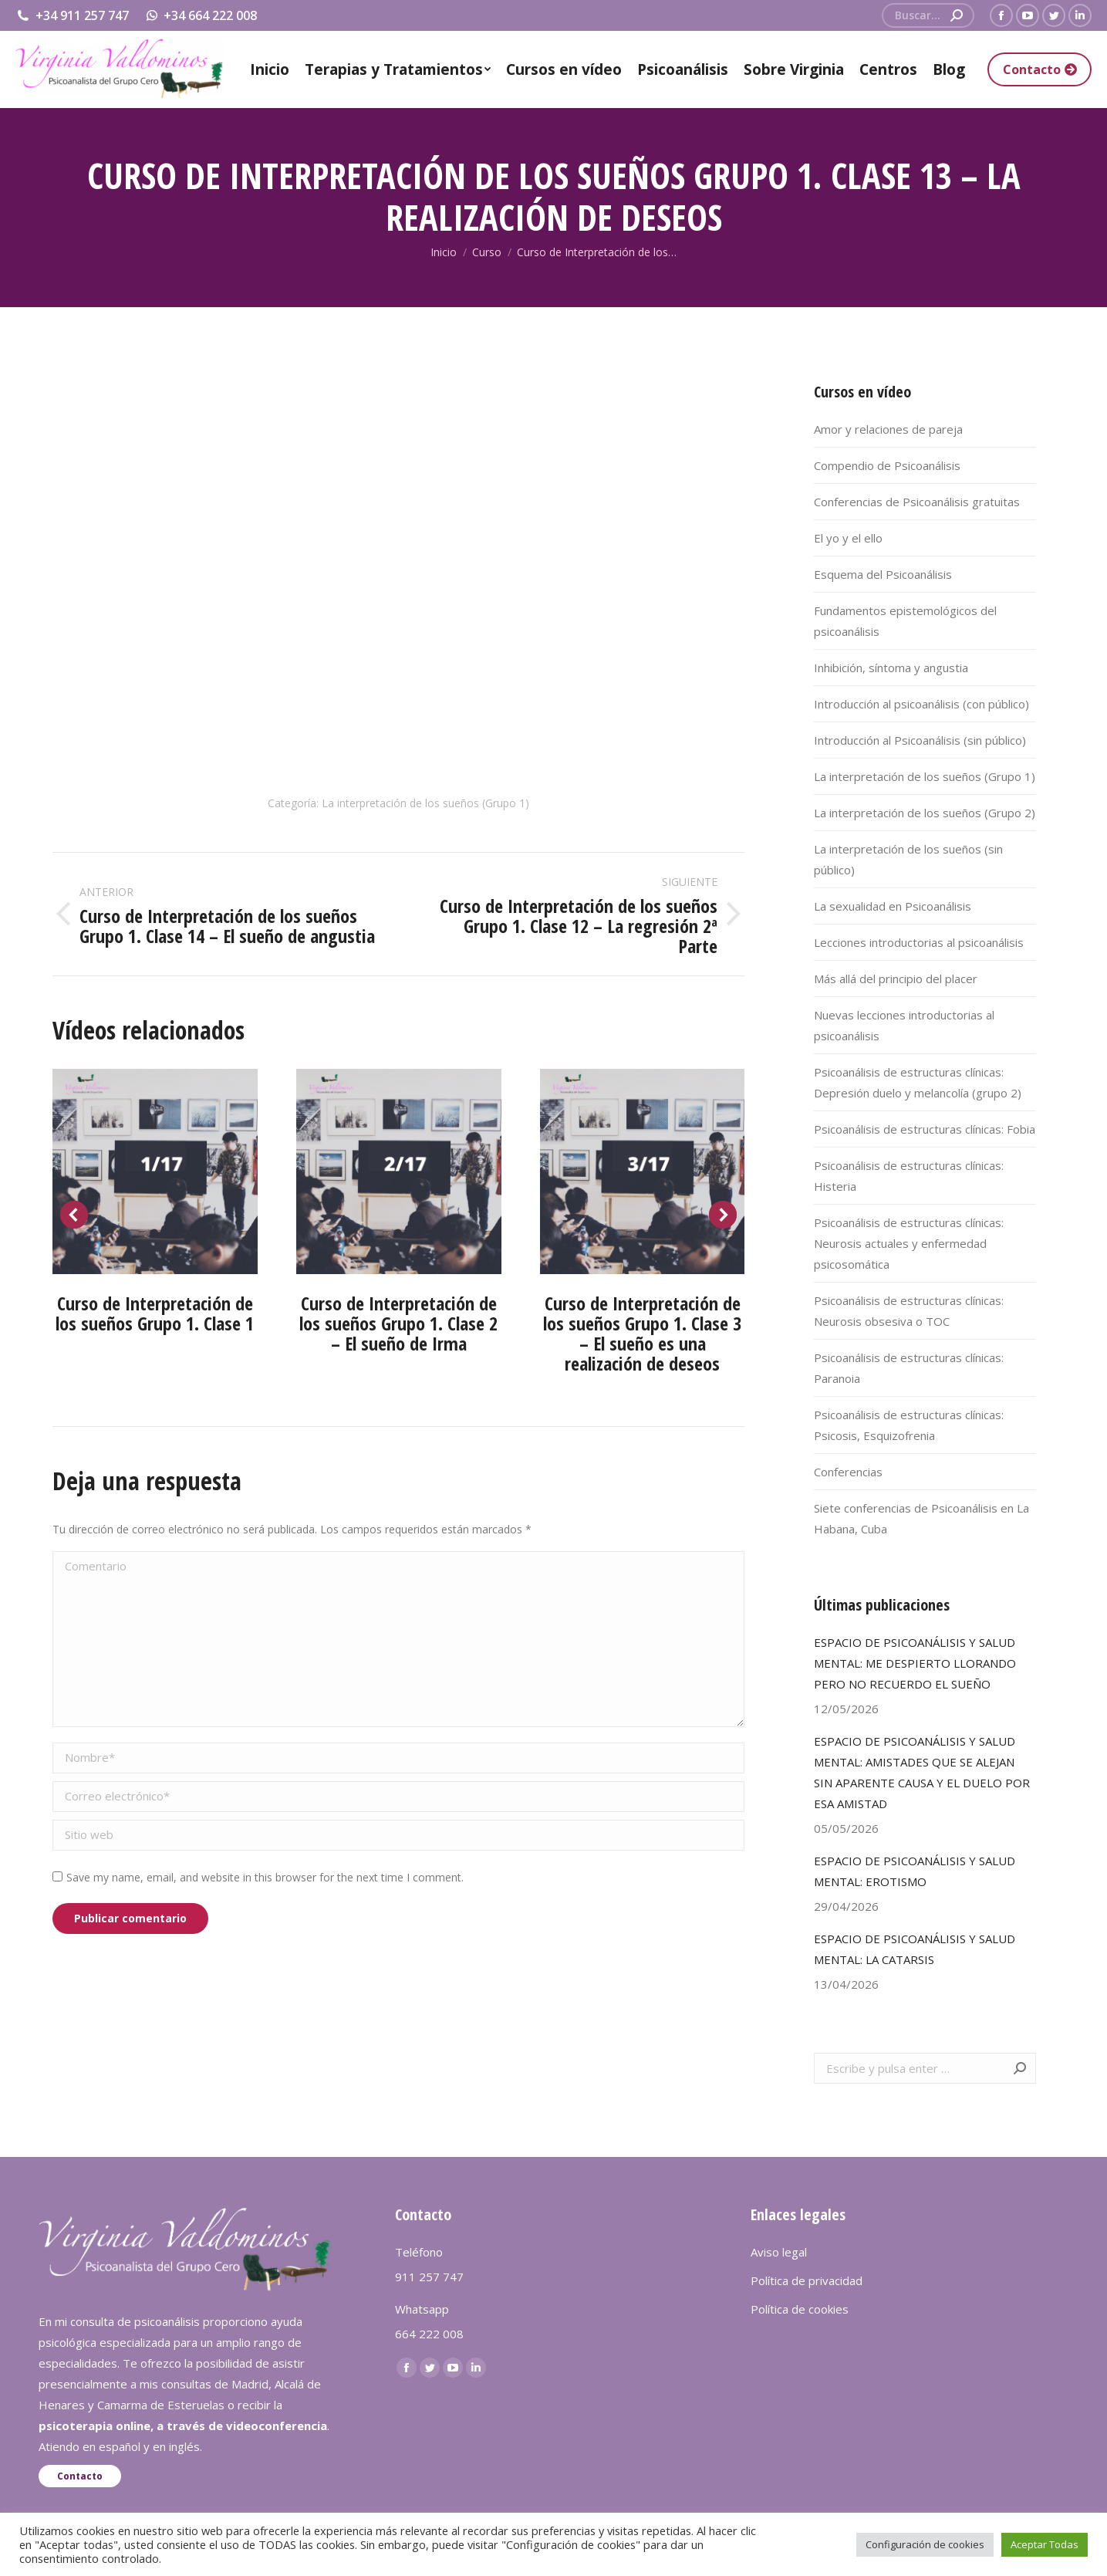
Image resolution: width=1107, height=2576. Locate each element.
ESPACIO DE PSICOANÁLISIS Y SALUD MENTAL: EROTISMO (914, 1871)
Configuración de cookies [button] (925, 2544)
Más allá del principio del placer (895, 978)
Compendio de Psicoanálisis (887, 465)
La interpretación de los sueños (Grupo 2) (924, 812)
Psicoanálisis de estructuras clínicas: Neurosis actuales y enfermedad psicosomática (909, 1243)
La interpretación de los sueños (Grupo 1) (425, 803)
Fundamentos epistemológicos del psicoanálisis (905, 621)
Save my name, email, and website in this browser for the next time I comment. (265, 1877)
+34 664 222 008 (201, 15)
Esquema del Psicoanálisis (883, 574)
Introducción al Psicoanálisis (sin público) (920, 740)
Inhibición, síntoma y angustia (891, 667)
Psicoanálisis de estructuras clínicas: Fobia (924, 1129)
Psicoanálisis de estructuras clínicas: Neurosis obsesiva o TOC (909, 1311)
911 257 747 (429, 2276)
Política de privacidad (806, 2280)
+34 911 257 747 (72, 15)
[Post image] (155, 1171)
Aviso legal (779, 2252)
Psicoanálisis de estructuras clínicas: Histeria (909, 1176)
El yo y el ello (848, 538)
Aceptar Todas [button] (1044, 2544)
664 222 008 (429, 2333)
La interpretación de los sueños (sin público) (908, 859)
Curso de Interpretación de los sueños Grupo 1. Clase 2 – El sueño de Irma (398, 1323)
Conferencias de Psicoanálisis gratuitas (917, 501)
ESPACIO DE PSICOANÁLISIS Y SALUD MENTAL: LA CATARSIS (914, 1949)
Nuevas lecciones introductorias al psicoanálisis (904, 1025)
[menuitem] (270, 69)
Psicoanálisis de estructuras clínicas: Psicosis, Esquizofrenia (909, 1425)
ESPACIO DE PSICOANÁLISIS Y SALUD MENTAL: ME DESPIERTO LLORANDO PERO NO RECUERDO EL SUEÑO (915, 1663)
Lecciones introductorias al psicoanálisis (919, 942)
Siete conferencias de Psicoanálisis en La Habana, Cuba (921, 1518)
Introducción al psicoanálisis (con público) (921, 704)
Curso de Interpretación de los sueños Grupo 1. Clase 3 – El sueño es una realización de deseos (642, 1333)
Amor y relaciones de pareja (888, 429)
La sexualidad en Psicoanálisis (892, 906)
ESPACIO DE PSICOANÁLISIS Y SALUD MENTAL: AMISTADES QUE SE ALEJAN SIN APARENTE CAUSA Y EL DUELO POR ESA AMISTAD (922, 1772)
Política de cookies (800, 2309)
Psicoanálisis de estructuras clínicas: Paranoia (909, 1368)
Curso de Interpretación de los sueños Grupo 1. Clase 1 (155, 1313)
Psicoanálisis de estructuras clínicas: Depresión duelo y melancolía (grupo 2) (917, 1082)
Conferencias (848, 1471)
